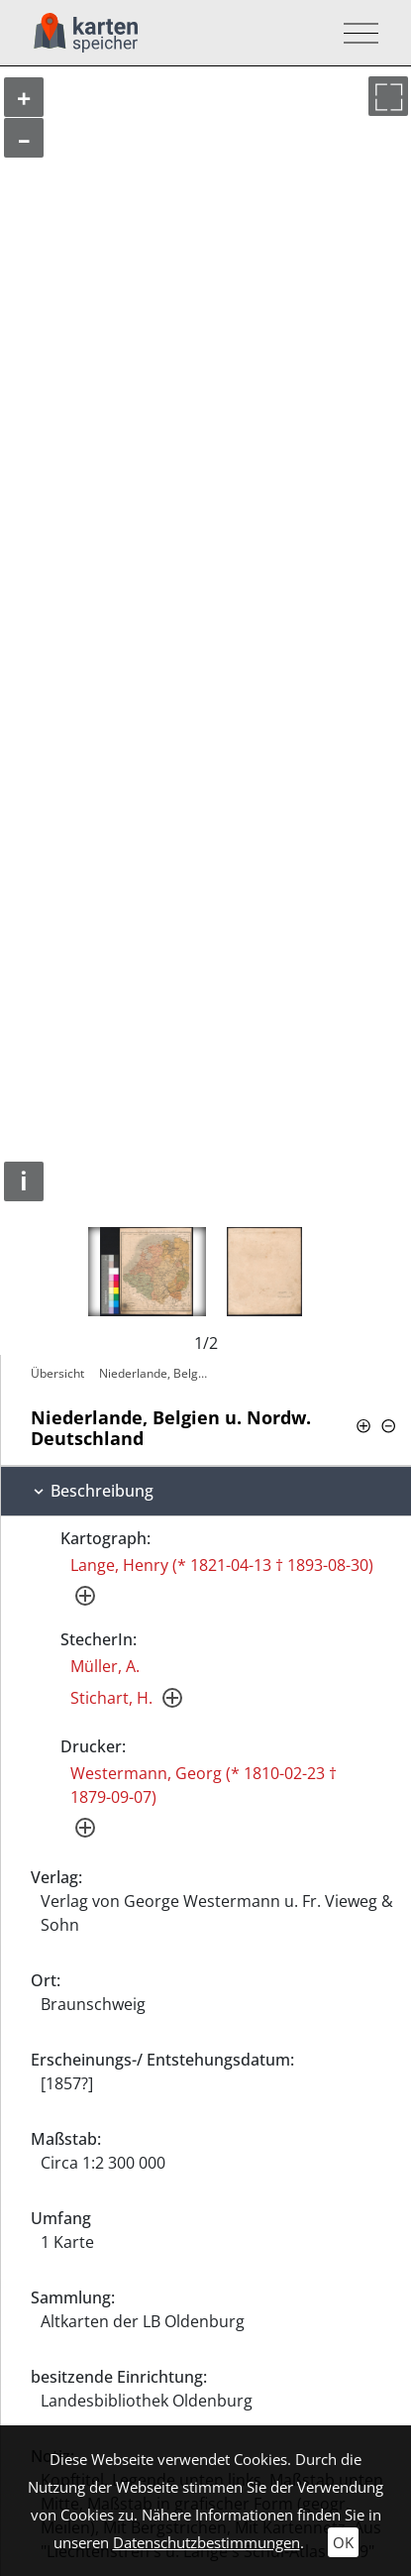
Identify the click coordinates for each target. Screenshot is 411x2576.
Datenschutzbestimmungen (206, 2542)
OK (343, 2542)
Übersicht (57, 1373)
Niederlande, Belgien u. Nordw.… (156, 1373)
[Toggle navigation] (355, 33)
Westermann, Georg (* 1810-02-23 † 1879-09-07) (203, 1785)
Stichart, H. (111, 1698)
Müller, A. (105, 1666)
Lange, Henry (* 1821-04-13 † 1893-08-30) (221, 1565)
